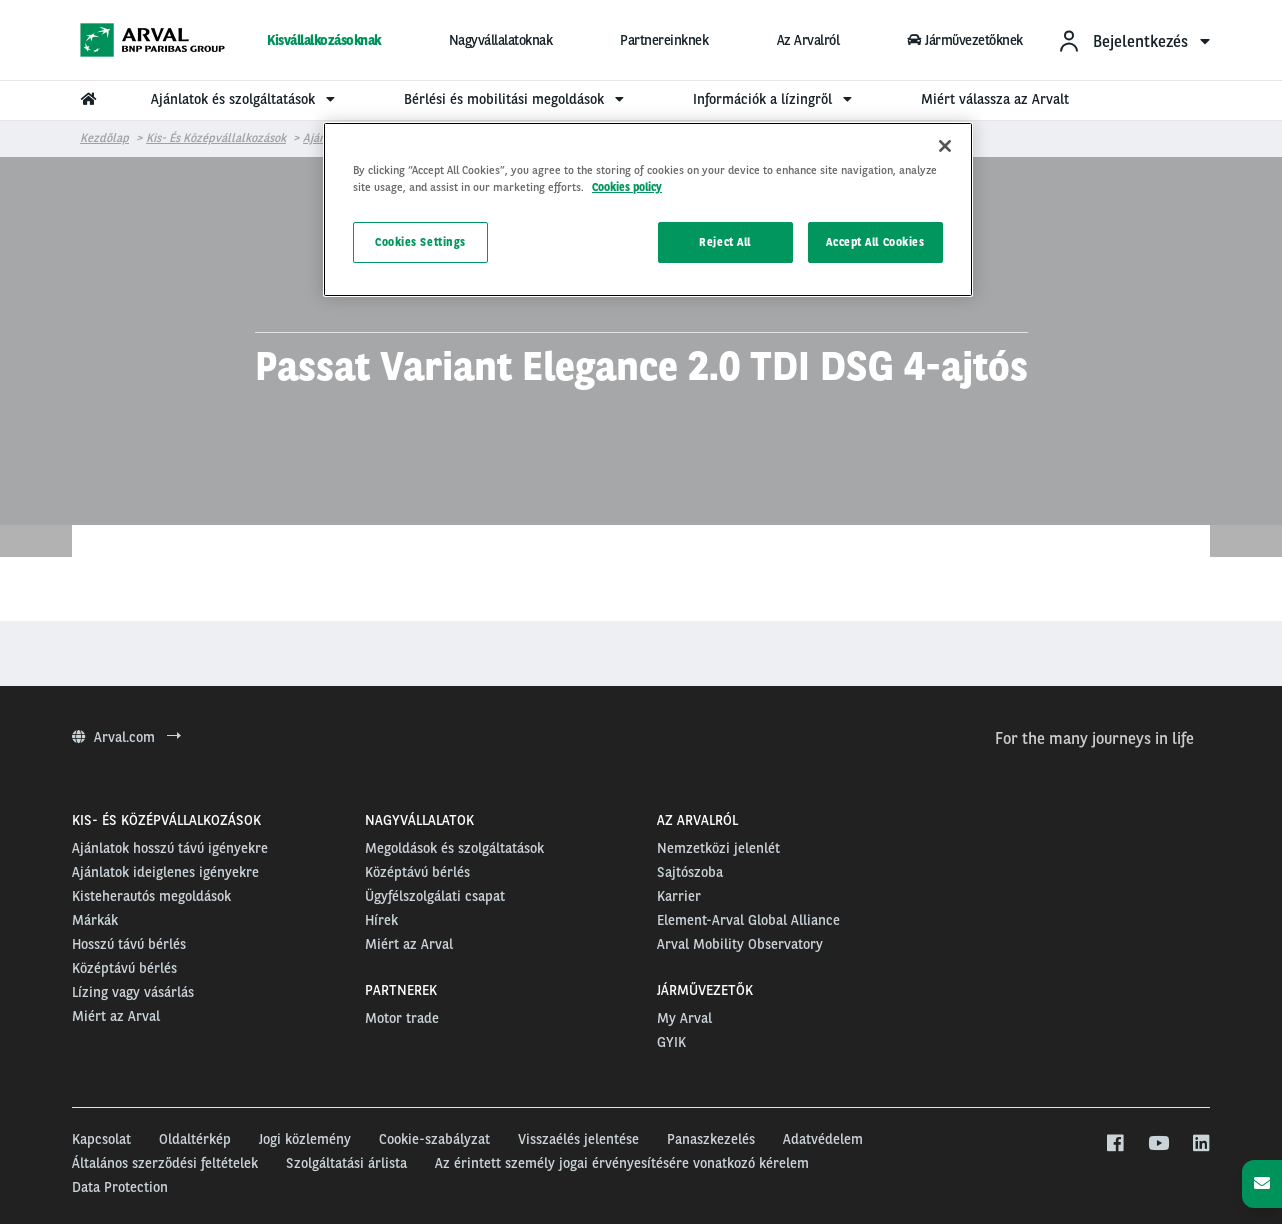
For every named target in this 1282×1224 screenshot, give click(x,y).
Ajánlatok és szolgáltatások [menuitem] (245, 99)
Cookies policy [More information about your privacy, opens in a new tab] (627, 187)
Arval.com (126, 737)
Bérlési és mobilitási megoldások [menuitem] (516, 99)
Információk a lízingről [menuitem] (775, 99)
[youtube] (1157, 1144)
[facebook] (1114, 1144)
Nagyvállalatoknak (501, 40)
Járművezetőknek (965, 40)
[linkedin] (1200, 1144)
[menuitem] (1133, 40)
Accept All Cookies (875, 242)
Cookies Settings (420, 242)
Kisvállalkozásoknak (324, 40)
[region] (648, 209)
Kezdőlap (104, 138)
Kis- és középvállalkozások (216, 138)
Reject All (725, 242)
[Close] (945, 146)
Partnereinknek (664, 40)
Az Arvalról (808, 40)
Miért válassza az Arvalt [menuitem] (995, 99)
